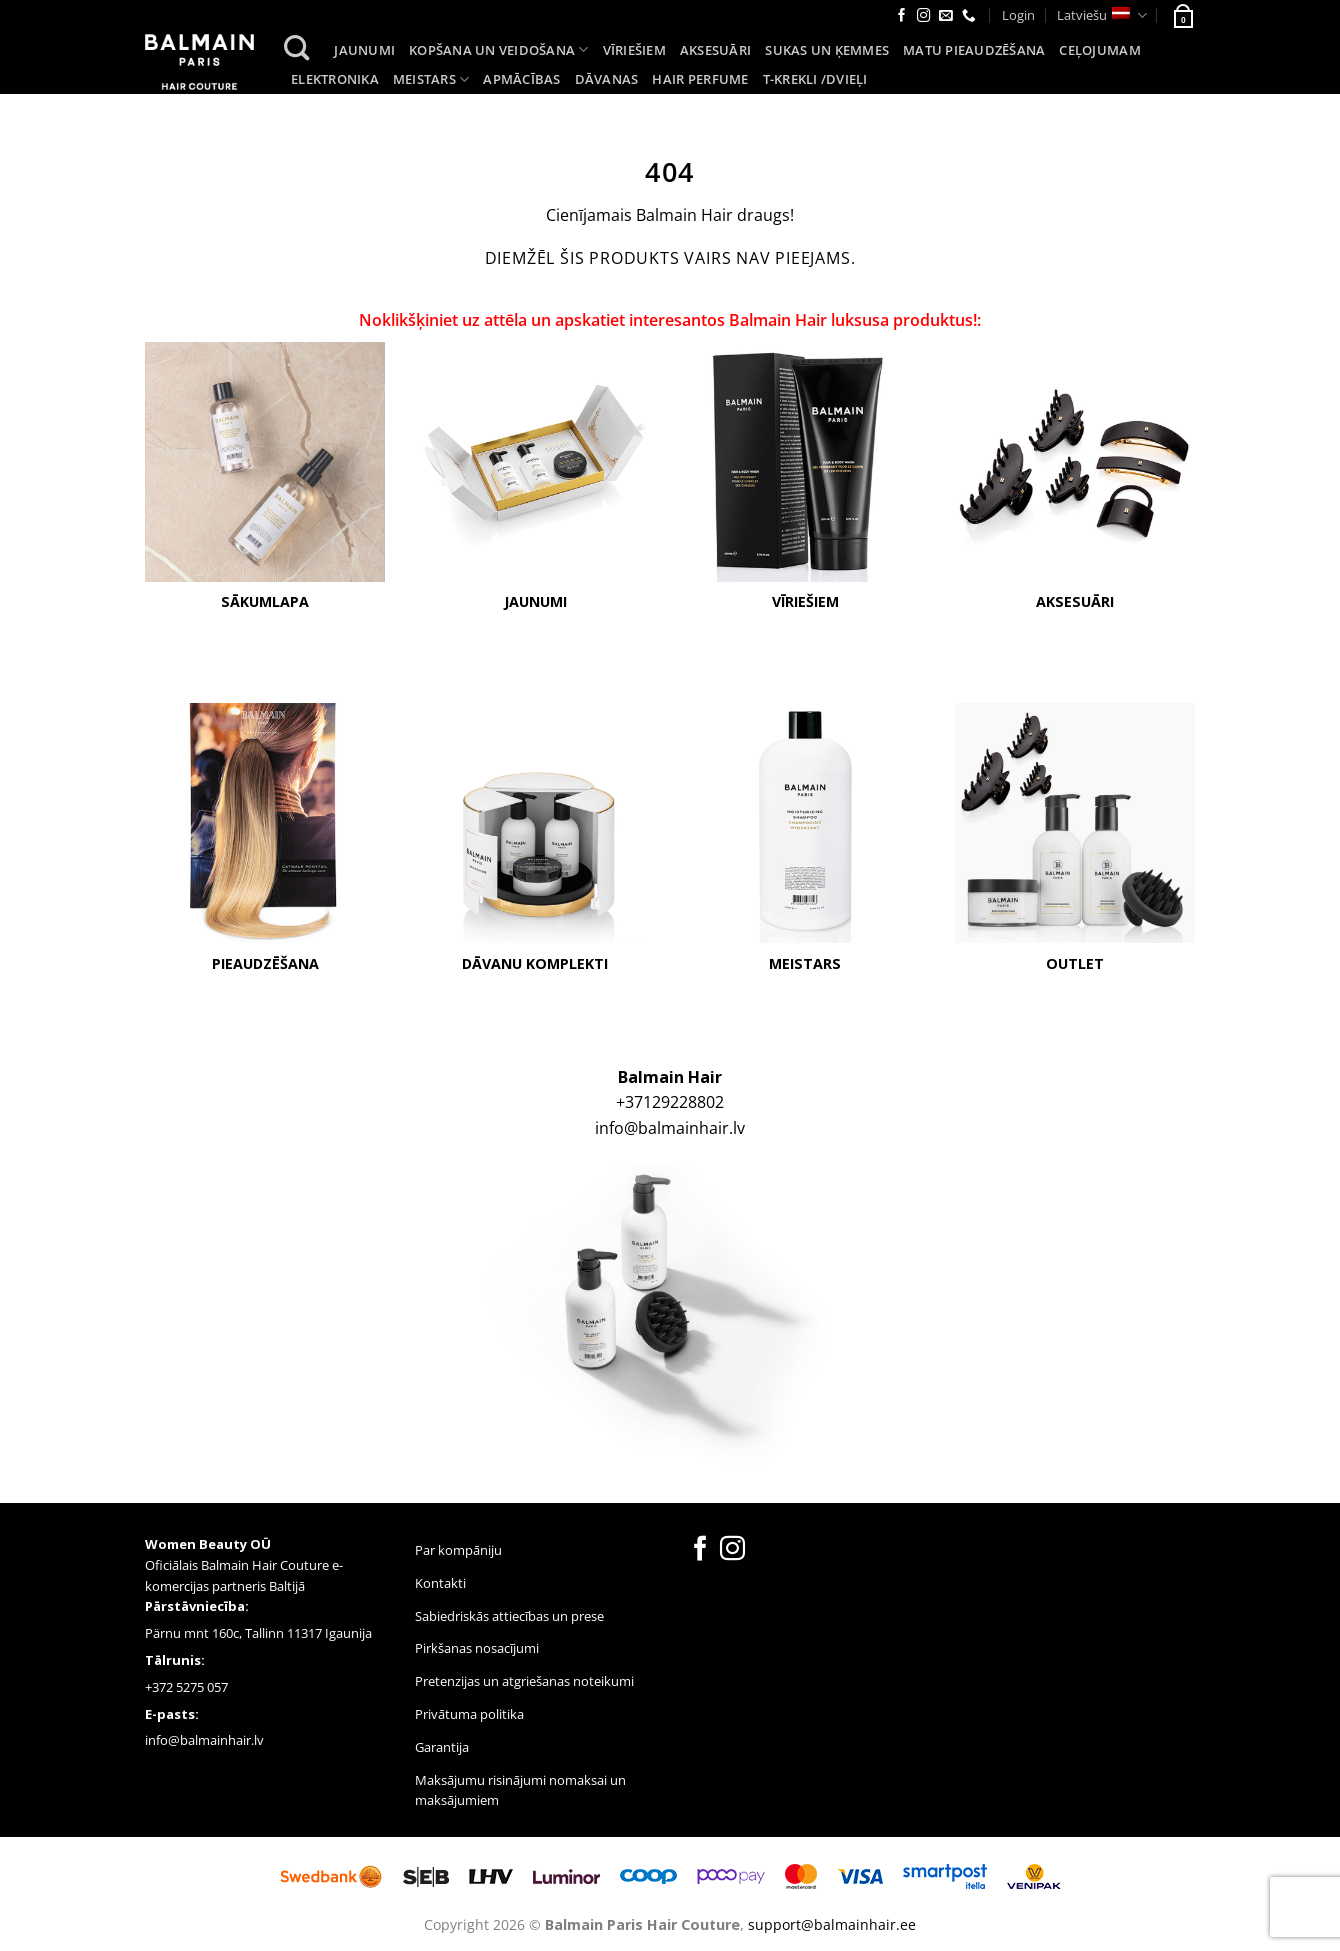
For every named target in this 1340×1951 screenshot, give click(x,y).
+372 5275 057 (186, 1687)
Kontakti (440, 1583)
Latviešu (1101, 15)
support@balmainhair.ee (832, 1924)
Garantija (442, 1747)
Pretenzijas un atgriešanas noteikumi (524, 1682)
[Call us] (969, 16)
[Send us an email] (946, 16)
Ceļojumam (1099, 50)
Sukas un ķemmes (827, 50)
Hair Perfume (700, 79)
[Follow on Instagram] (924, 16)
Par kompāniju (458, 1551)
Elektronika (335, 79)
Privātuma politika (469, 1714)
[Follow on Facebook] (902, 16)
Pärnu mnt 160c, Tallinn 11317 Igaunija (258, 1634)
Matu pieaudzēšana (974, 50)
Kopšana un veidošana (499, 49)
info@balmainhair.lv (670, 1129)
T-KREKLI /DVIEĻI (815, 79)
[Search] (297, 48)
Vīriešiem (634, 50)
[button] (1182, 15)
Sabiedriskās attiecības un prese (509, 1616)
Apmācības (521, 79)
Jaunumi (364, 50)
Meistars (431, 79)
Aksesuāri (715, 50)
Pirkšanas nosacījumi (477, 1649)
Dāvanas (607, 79)
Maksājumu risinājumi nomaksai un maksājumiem (520, 1790)
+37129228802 (670, 1103)
